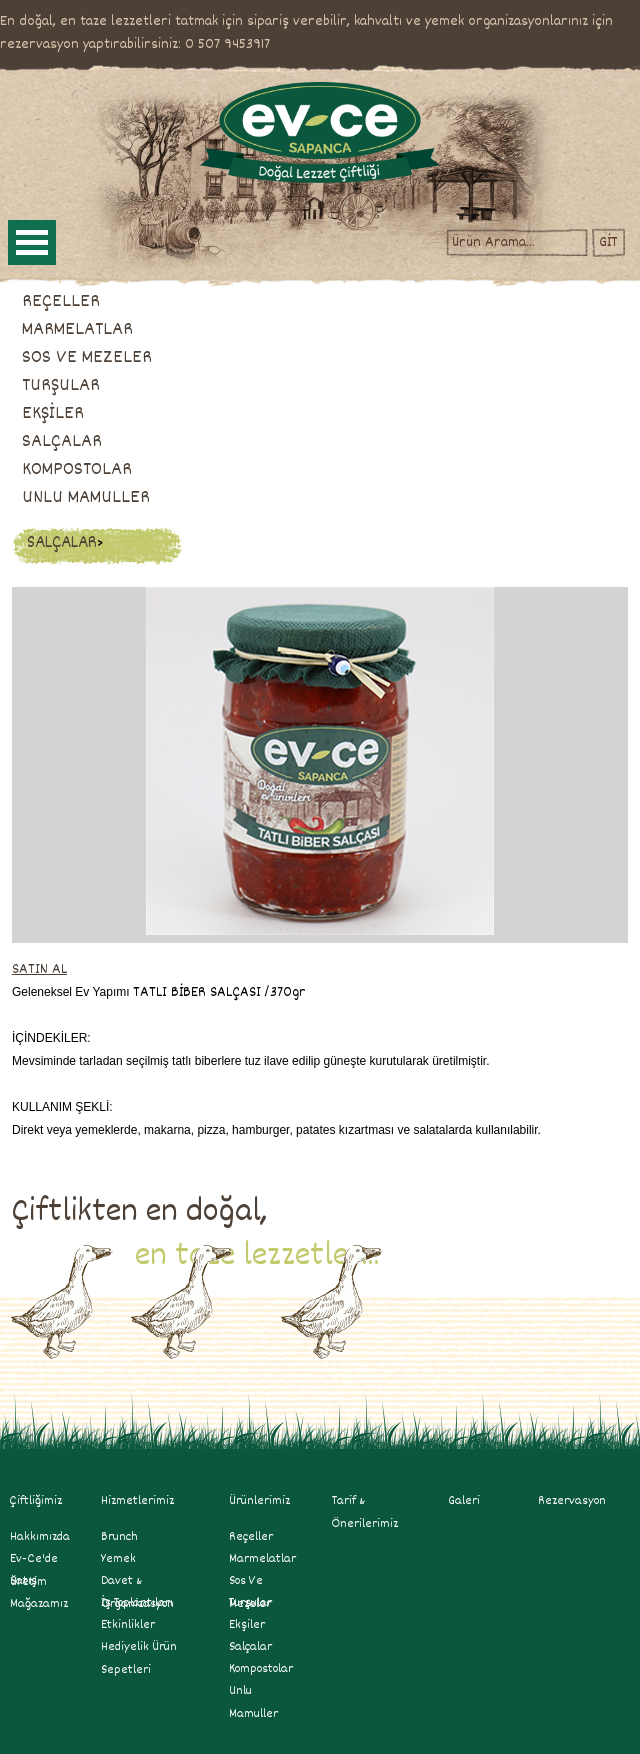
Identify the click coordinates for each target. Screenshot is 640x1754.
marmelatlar (262, 1559)
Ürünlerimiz (259, 1501)
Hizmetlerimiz (146, 1501)
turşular (250, 1603)
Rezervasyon (572, 1501)
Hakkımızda (40, 1537)
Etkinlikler (128, 1625)
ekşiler (247, 1625)
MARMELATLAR (77, 330)
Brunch (119, 1537)
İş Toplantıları (137, 1603)
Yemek (118, 1559)
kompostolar (261, 1669)
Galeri (464, 1501)
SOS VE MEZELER (87, 358)
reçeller (251, 1537)
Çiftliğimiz (36, 1501)
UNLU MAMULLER (86, 498)
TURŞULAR (61, 386)
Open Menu (32, 242)
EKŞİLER (53, 414)
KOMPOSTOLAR (77, 470)
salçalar (250, 1647)
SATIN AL (39, 969)
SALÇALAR (62, 442)
